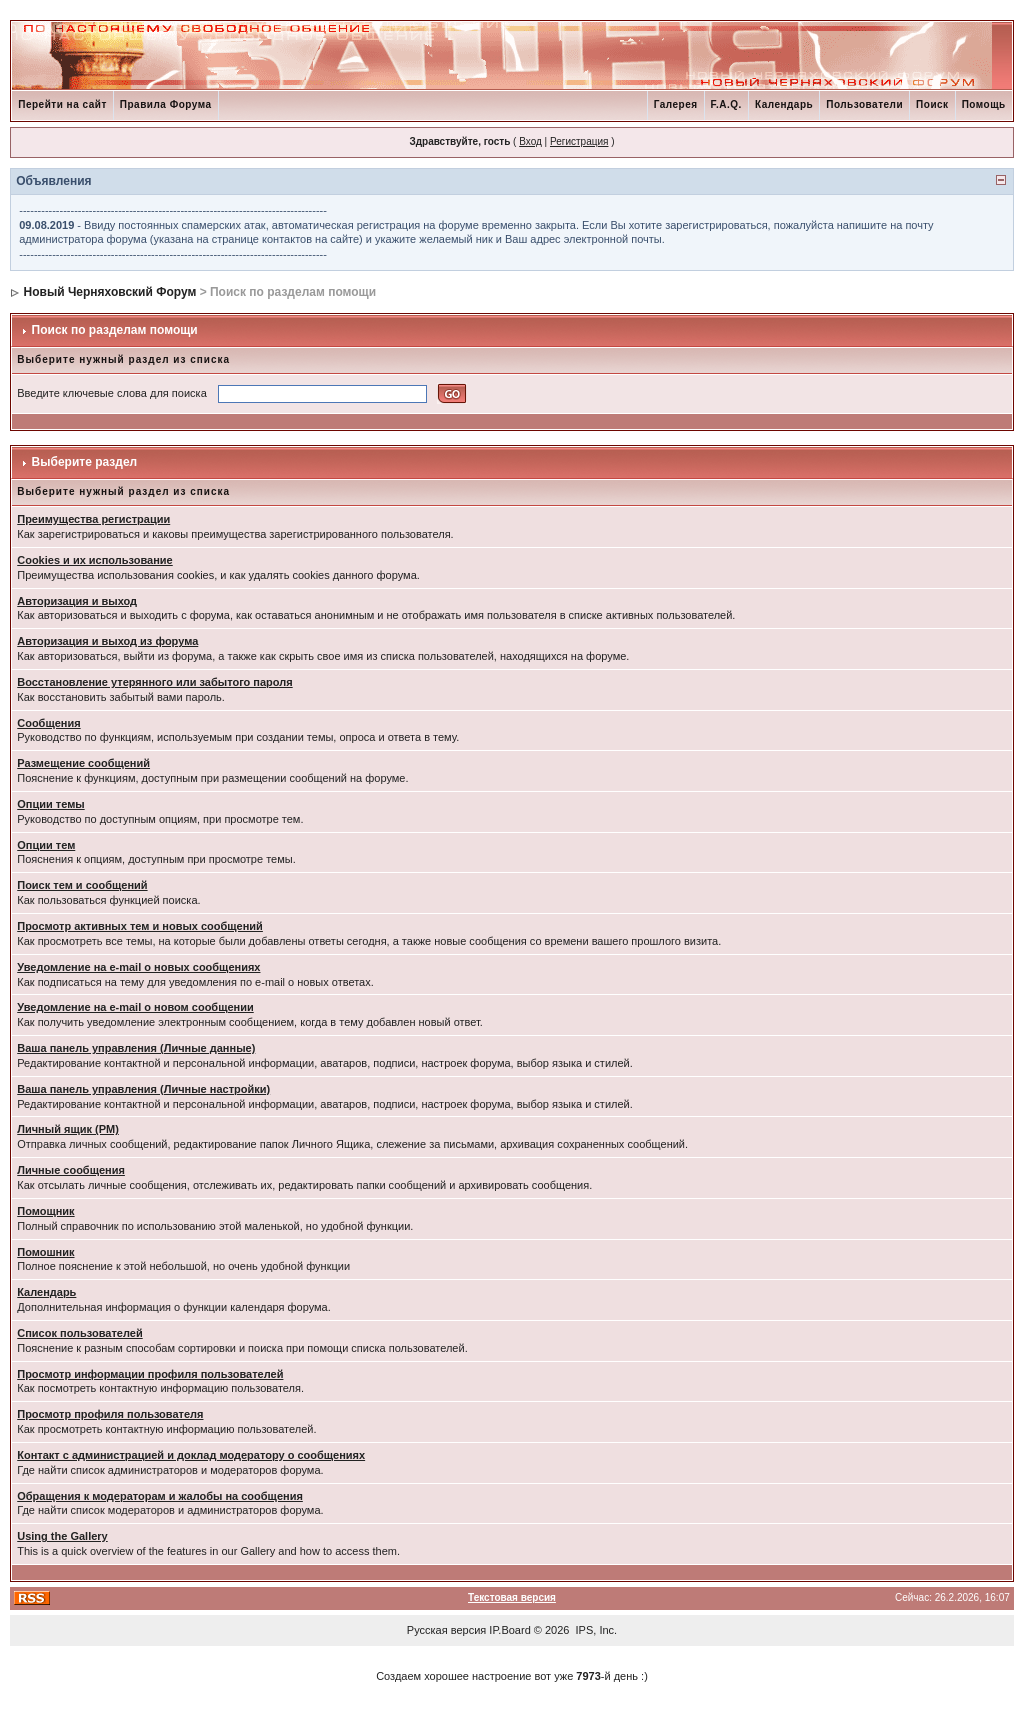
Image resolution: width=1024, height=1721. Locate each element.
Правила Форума (166, 104)
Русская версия (446, 1630)
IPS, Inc (595, 1630)
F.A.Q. (726, 104)
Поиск (932, 104)
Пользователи (864, 104)
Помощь (984, 104)
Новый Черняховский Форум (110, 292)
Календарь (784, 104)
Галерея (676, 104)
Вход (530, 141)
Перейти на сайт (62, 104)
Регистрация (579, 141)
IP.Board (509, 1630)
